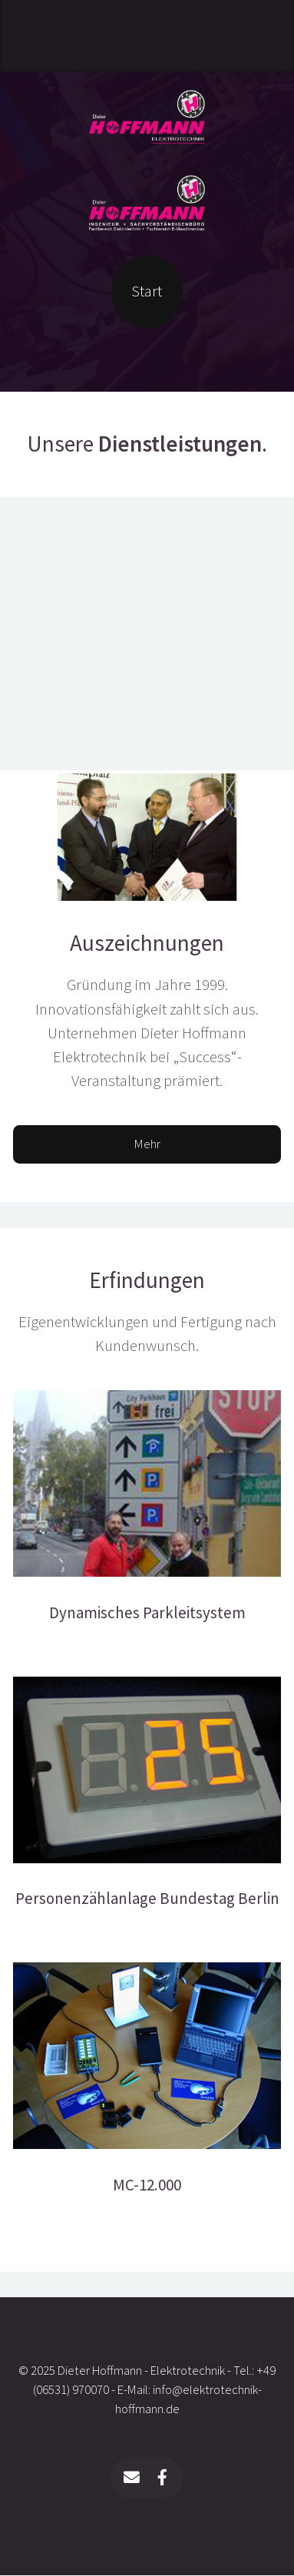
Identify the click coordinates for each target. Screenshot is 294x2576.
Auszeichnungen (147, 943)
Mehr (147, 1144)
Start (146, 291)
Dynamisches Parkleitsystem (147, 1613)
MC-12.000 (147, 2185)
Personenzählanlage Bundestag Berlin (147, 1899)
